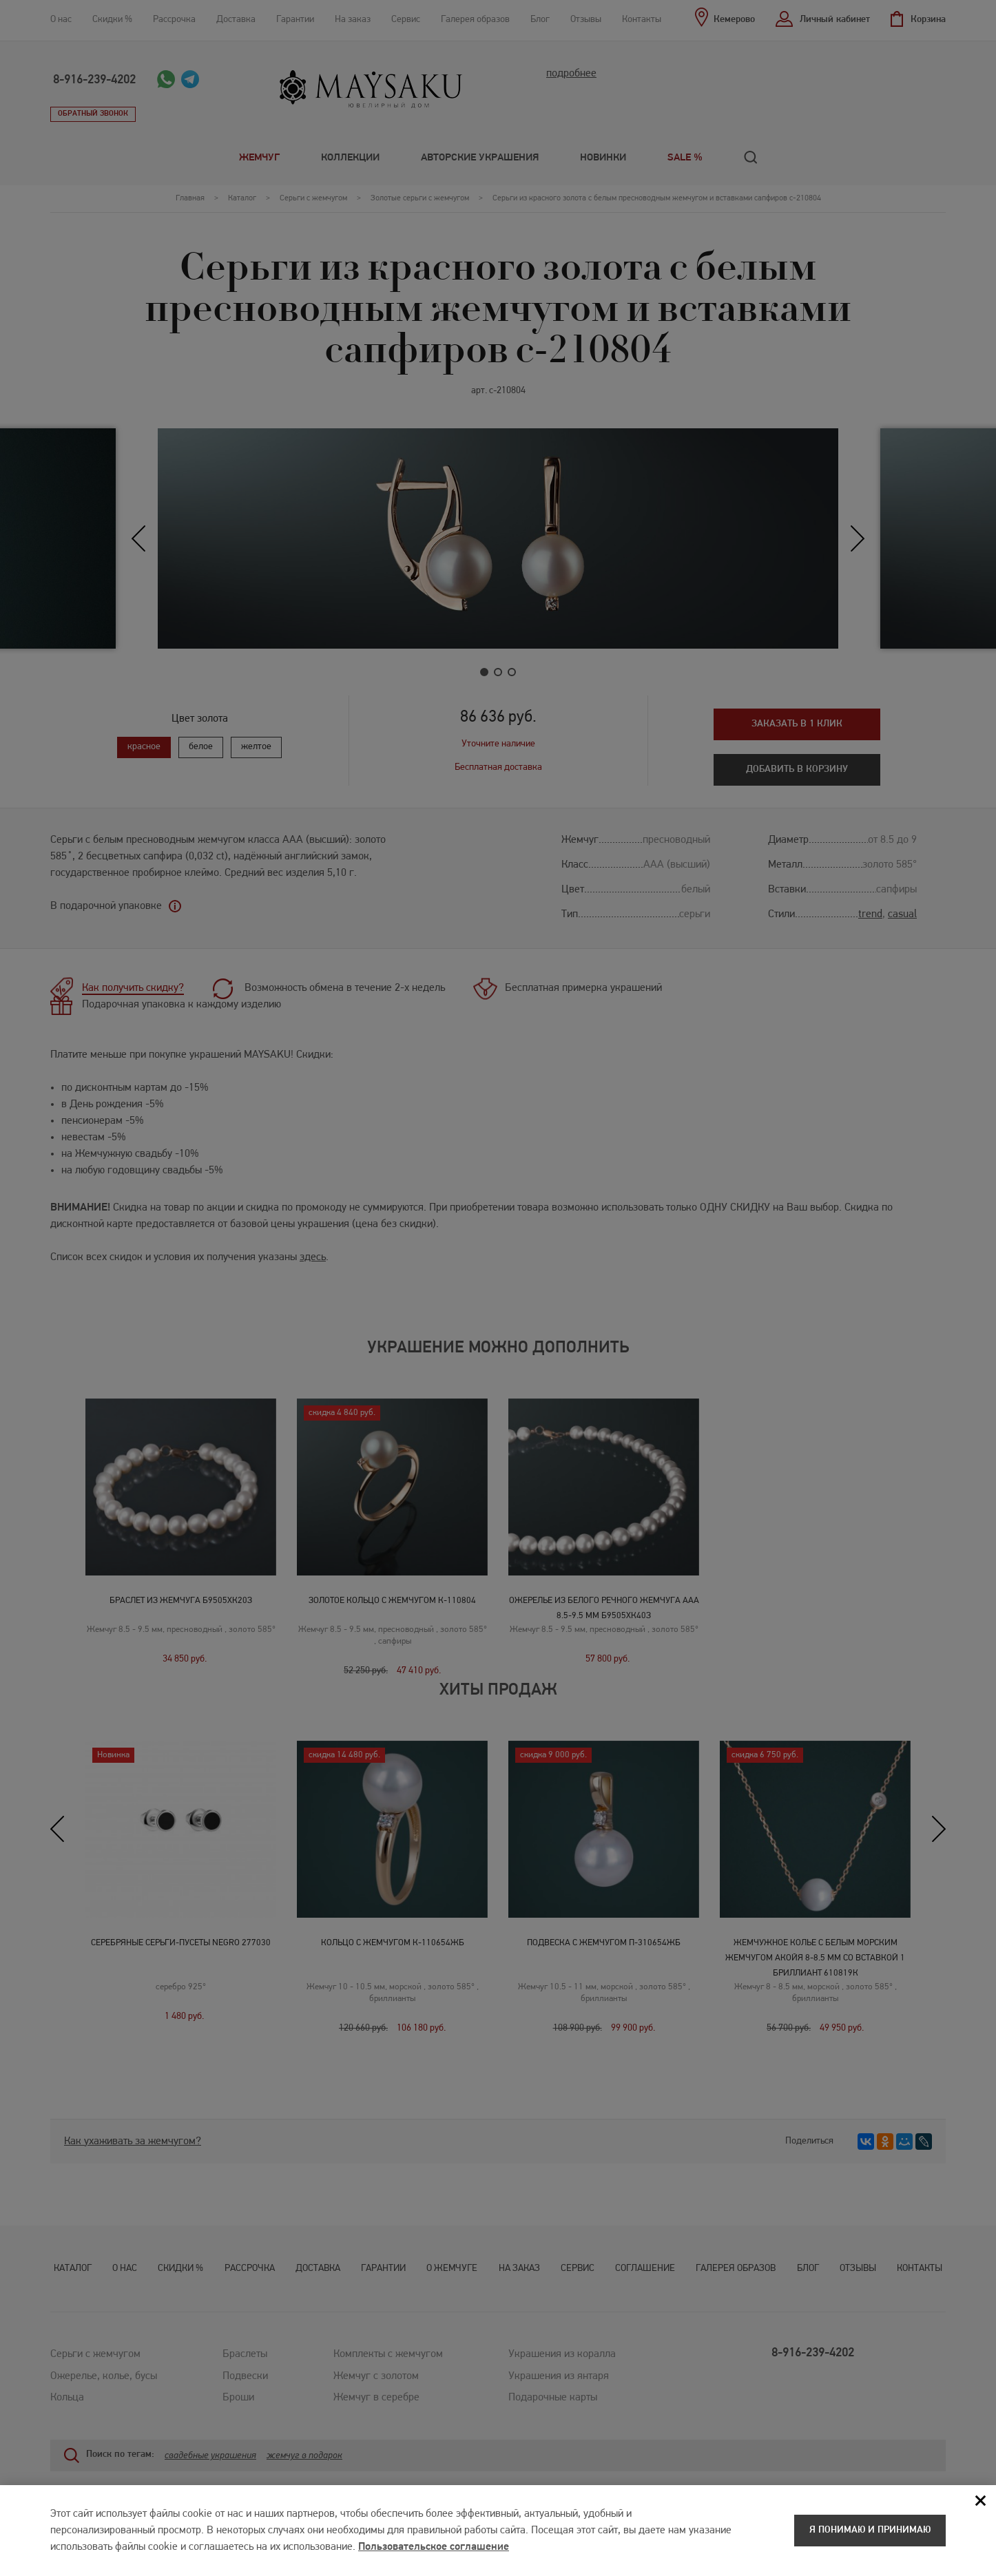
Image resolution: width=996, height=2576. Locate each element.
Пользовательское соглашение (433, 2552)
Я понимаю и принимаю (870, 2536)
